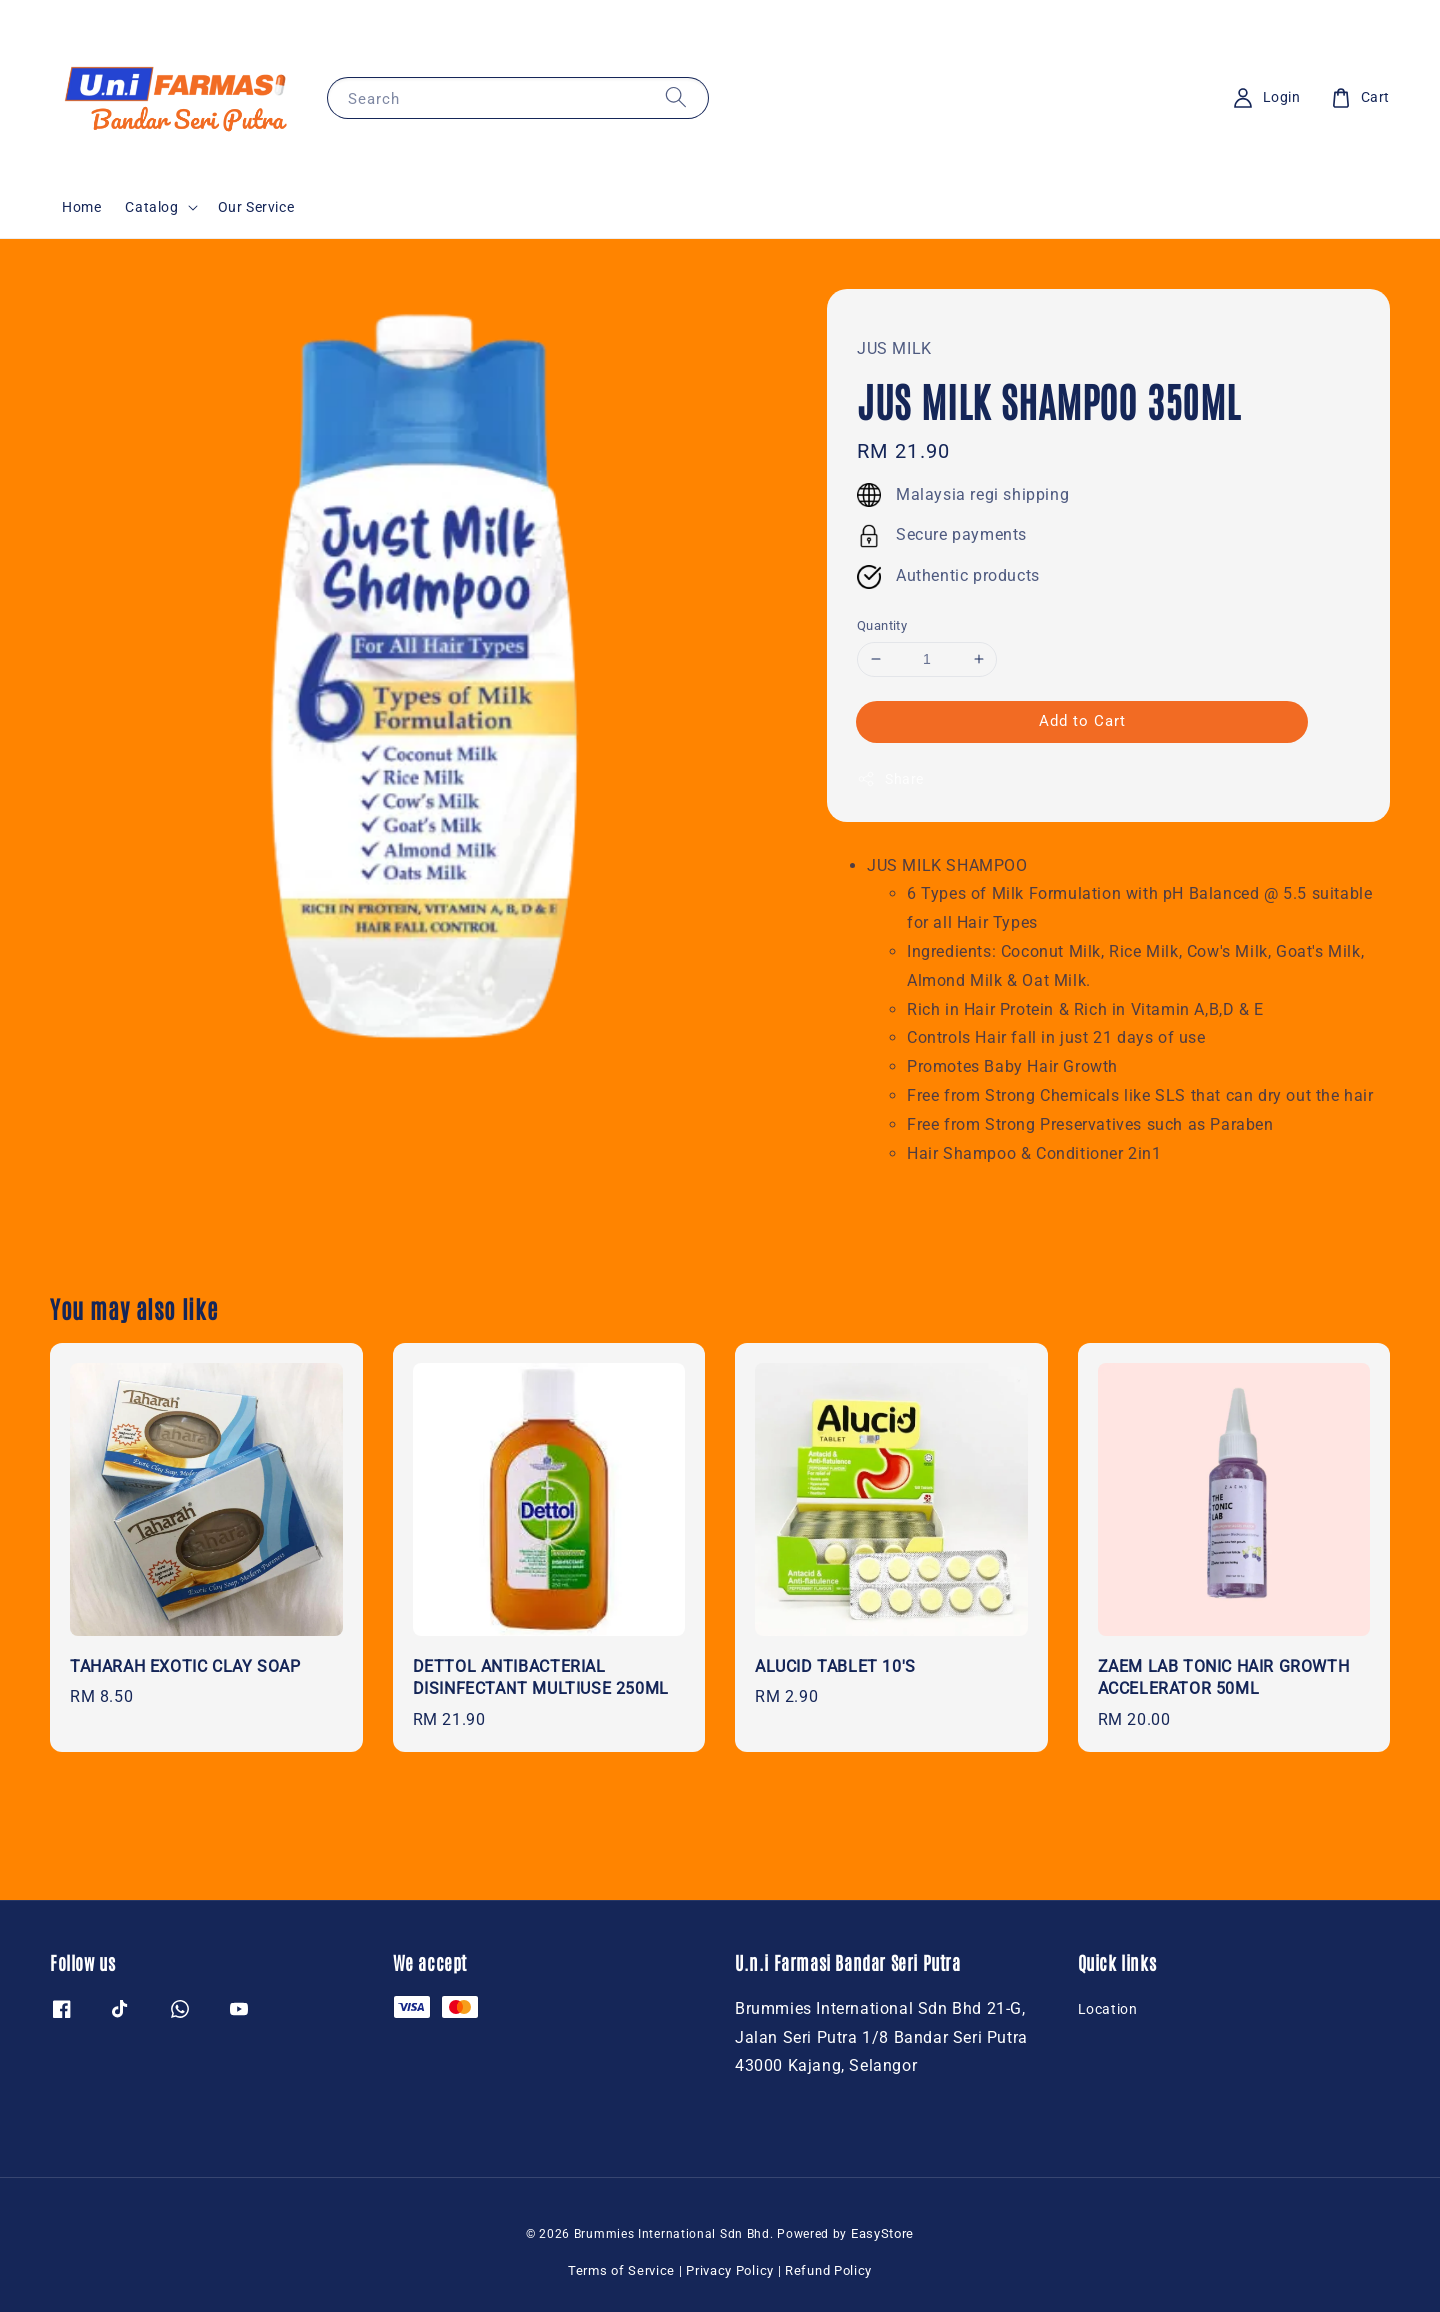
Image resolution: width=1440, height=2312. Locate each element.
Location (1108, 2009)
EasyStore (882, 2233)
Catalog (151, 207)
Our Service (256, 207)
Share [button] (890, 779)
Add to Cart (1082, 721)
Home (81, 207)
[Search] (676, 97)
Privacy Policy (730, 2270)
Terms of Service (621, 2270)
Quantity (882, 625)
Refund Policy (828, 2270)
